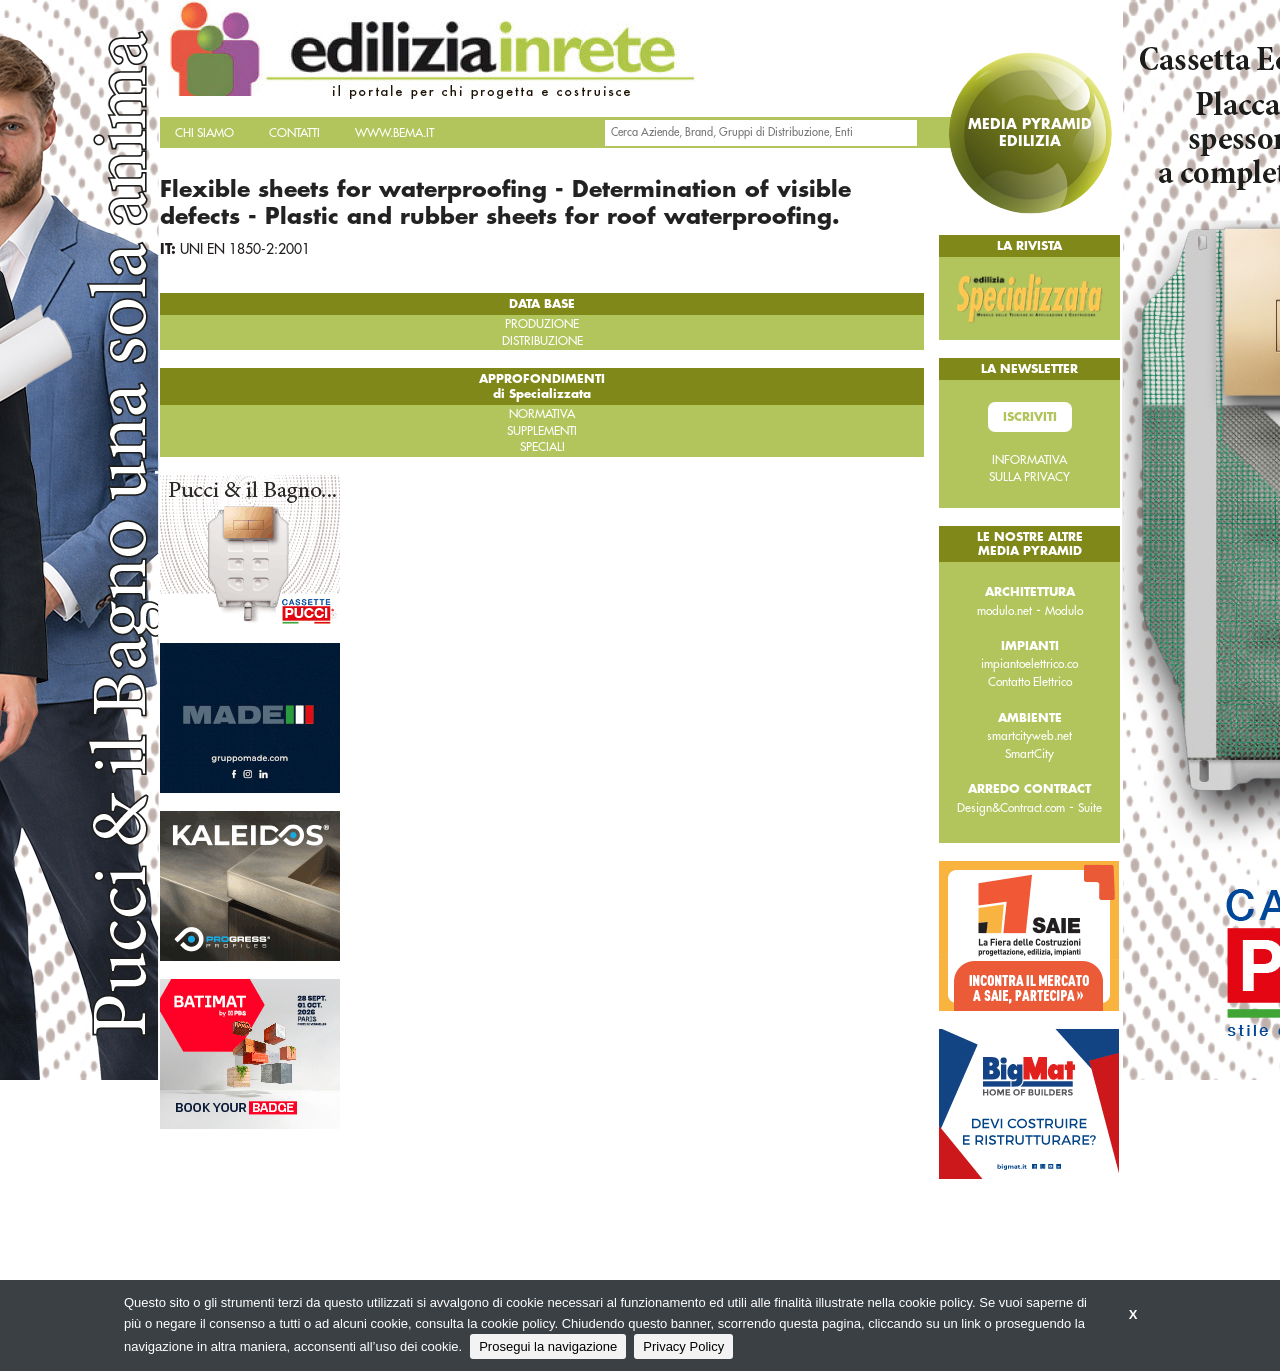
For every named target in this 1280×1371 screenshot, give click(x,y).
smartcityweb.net (1029, 736)
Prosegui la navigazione (548, 1346)
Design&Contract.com (1011, 808)
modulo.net (1004, 611)
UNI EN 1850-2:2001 (245, 249)
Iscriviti (1030, 417)
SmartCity (1029, 754)
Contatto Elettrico (1030, 682)
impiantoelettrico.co (1029, 664)
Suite (1090, 808)
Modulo (1064, 611)
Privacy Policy (683, 1346)
